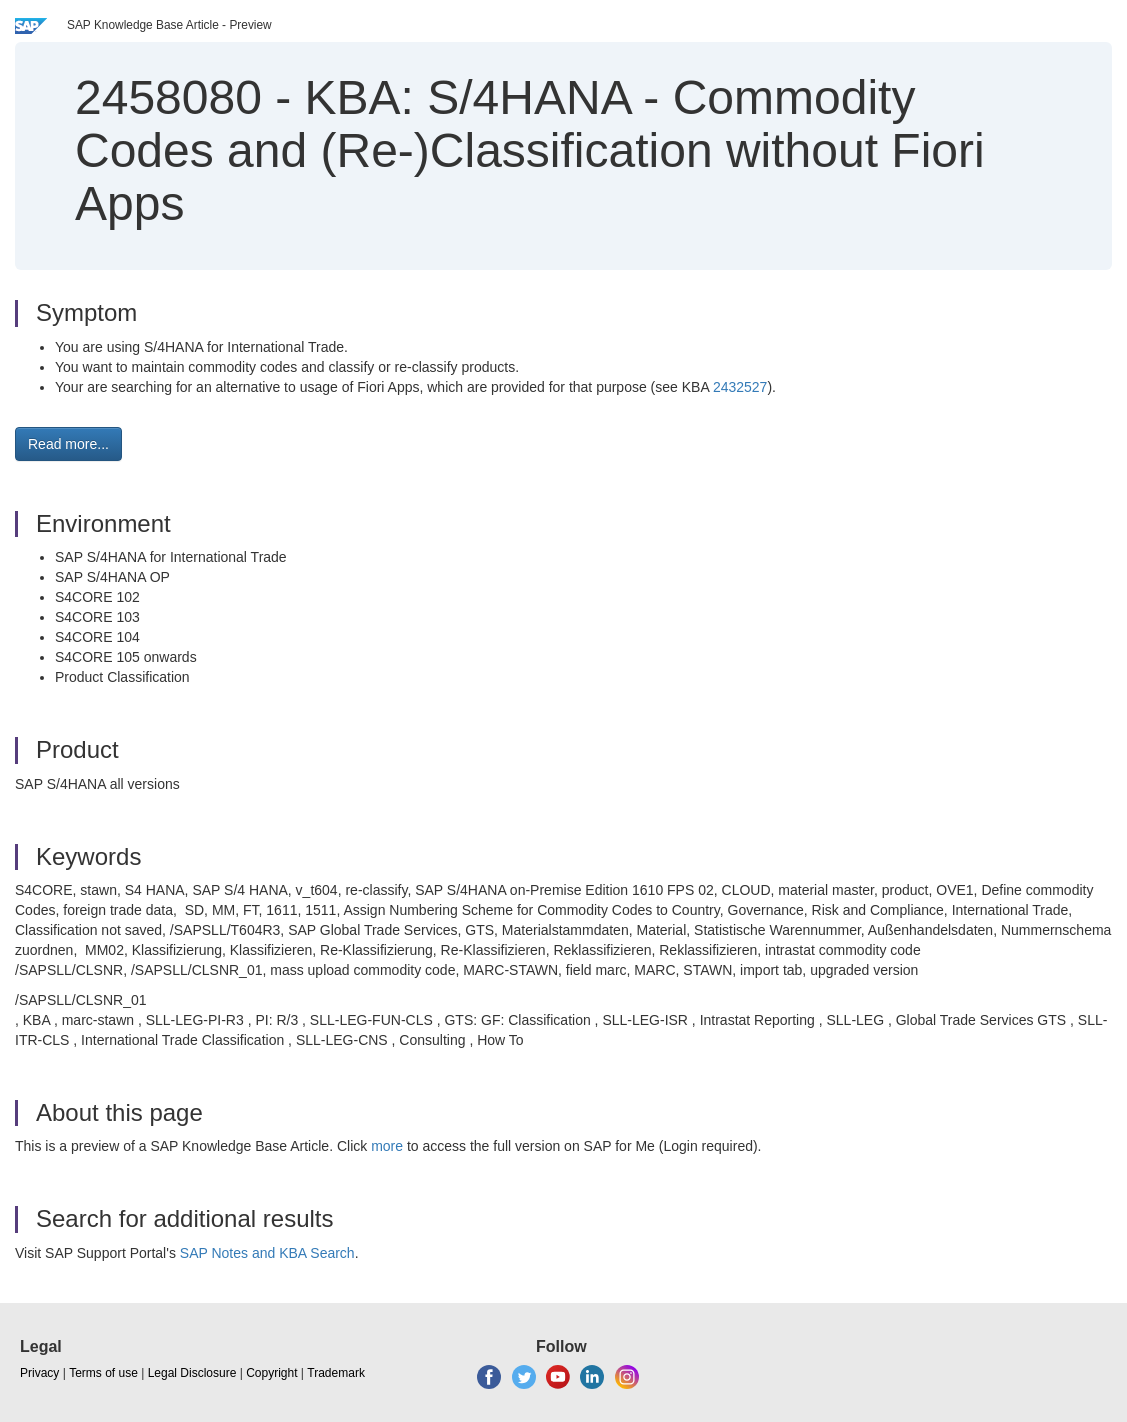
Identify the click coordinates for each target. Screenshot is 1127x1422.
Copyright (271, 1373)
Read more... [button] (68, 444)
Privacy (39, 1373)
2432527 (740, 387)
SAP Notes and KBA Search (267, 1253)
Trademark (336, 1373)
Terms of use (103, 1373)
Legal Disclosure (192, 1373)
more (387, 1146)
